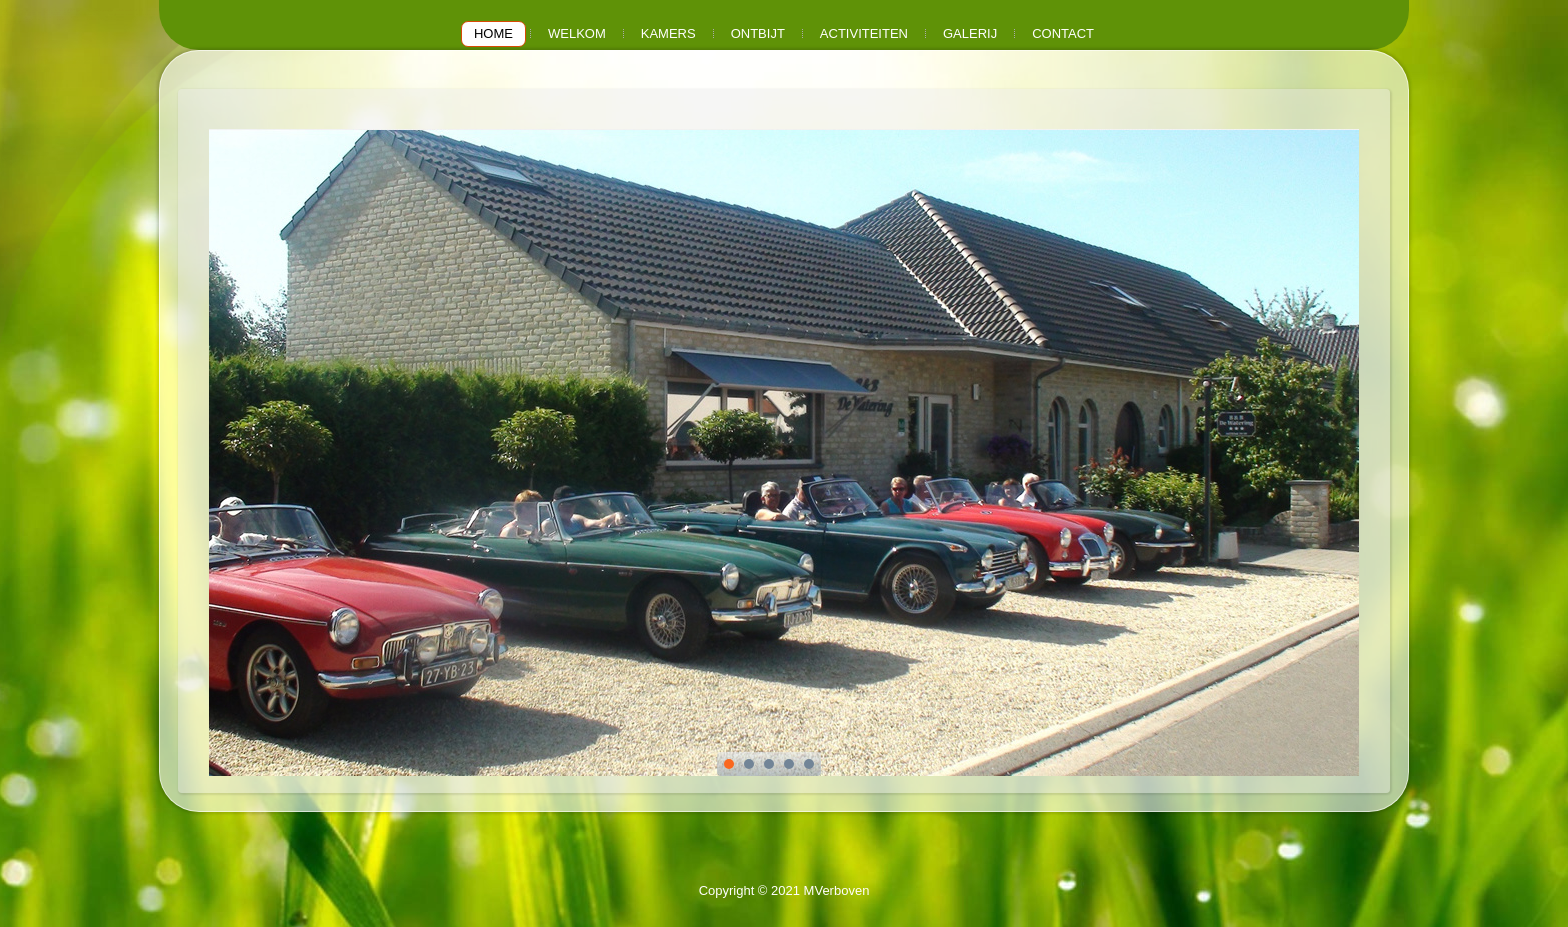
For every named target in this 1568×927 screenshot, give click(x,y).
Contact (1063, 33)
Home (493, 33)
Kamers (668, 33)
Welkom (577, 33)
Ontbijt (758, 33)
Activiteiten (864, 33)
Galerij (970, 33)
